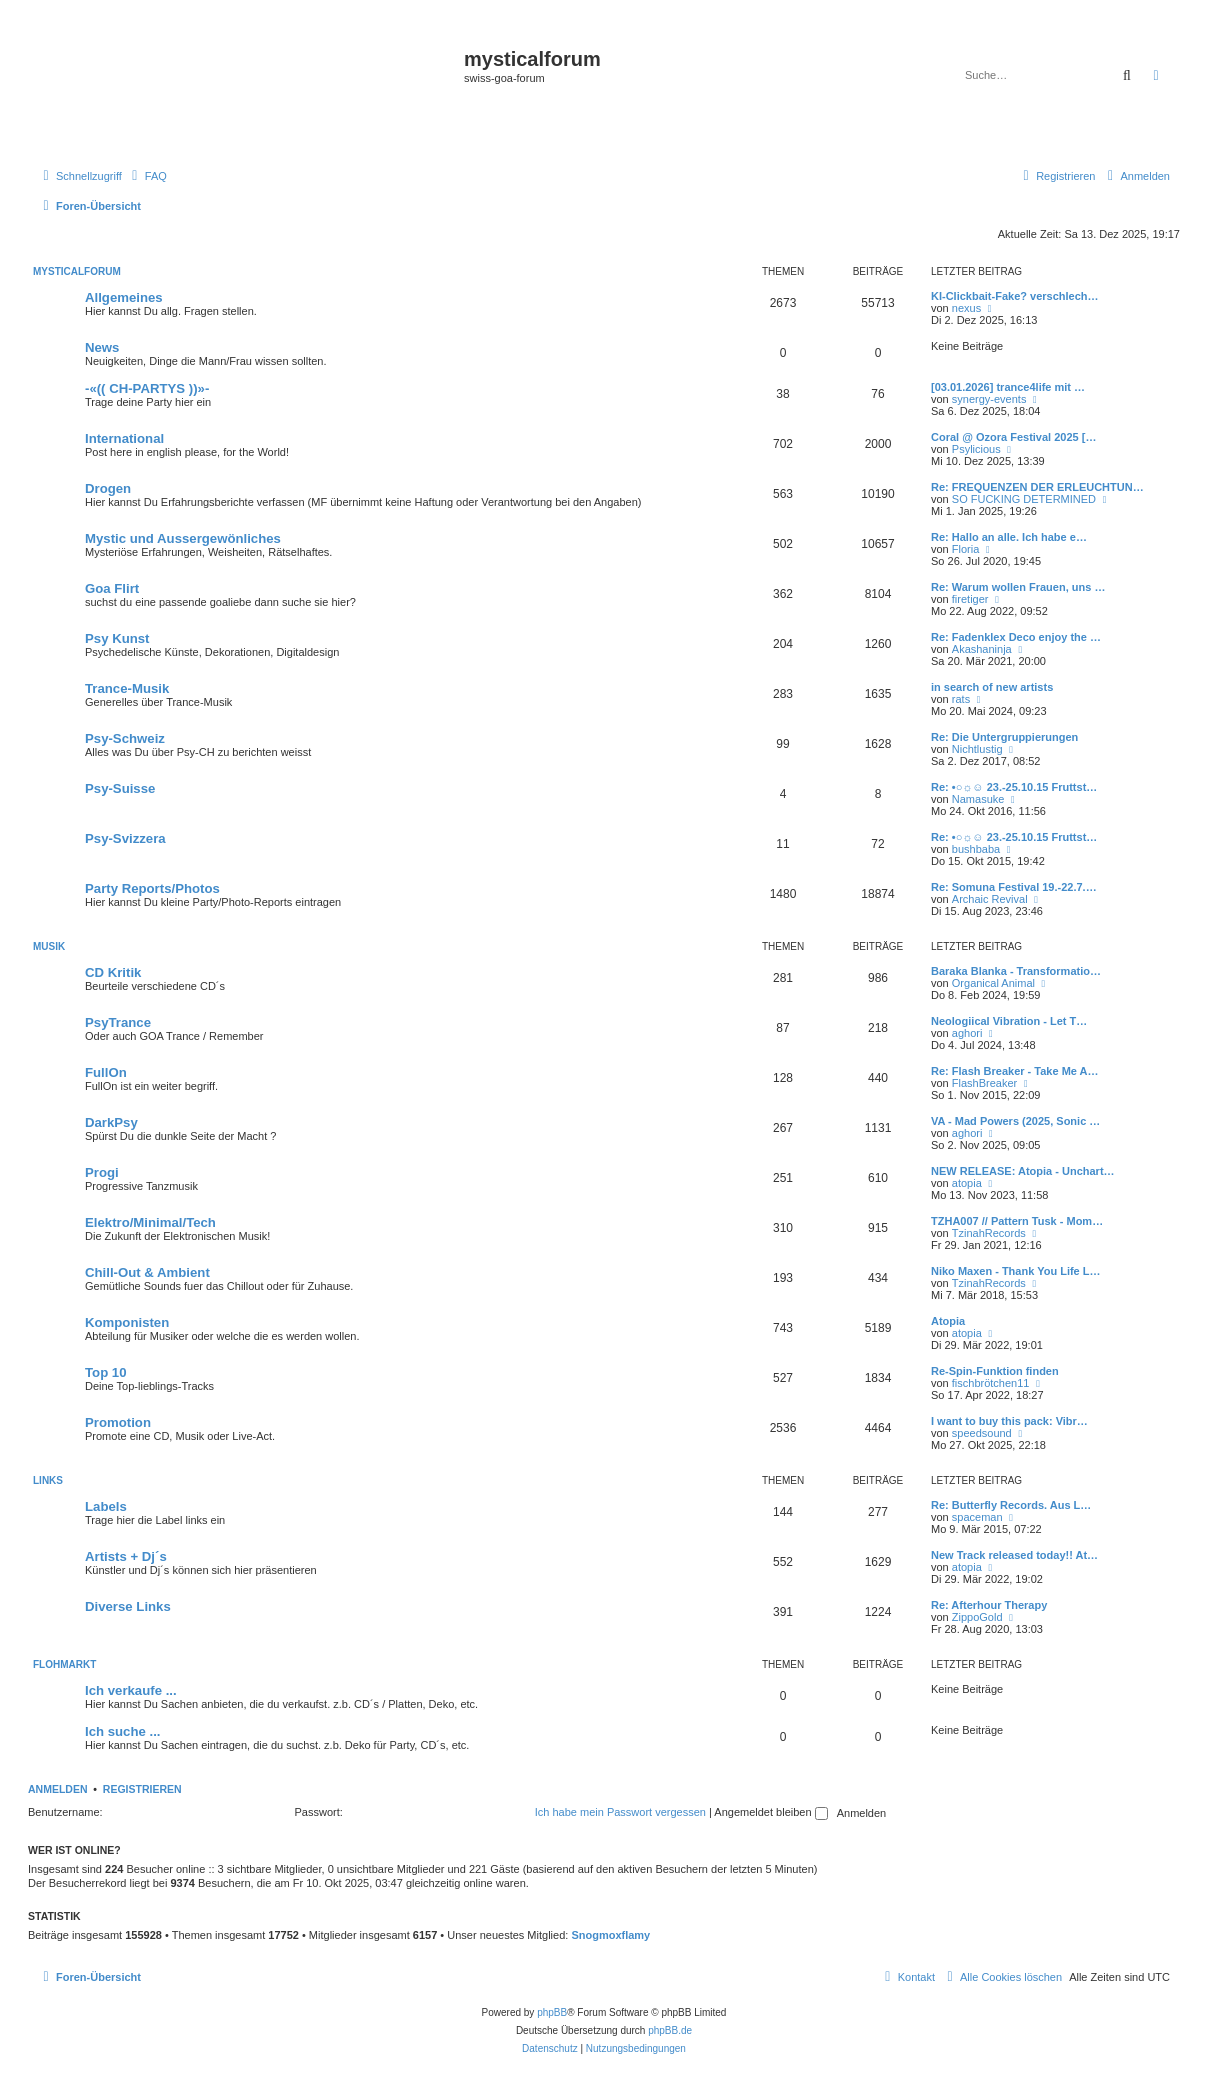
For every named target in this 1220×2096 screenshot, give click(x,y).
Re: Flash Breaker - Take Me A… (1015, 1071)
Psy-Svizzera (125, 838)
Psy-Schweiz (125, 738)
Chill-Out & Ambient (147, 1272)
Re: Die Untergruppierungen (1004, 737)
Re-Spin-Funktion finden (995, 1371)
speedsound (982, 1433)
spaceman (977, 1517)
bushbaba (976, 849)
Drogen (108, 488)
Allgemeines (124, 297)
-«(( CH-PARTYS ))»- (147, 388)
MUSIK (49, 946)
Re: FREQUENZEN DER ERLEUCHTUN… (1037, 487)
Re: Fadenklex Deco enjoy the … (1016, 637)
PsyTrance (118, 1022)
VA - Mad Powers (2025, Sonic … (1015, 1121)
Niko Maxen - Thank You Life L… (1016, 1271)
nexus (966, 308)
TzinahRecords (989, 1233)
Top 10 (106, 1372)
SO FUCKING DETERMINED (1024, 499)
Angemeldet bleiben (770, 1812)
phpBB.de (670, 2030)
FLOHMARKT (64, 1664)
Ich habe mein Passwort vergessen (620, 1812)
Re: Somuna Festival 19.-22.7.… (1014, 887)
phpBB (552, 2012)
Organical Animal (993, 983)
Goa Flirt (112, 588)
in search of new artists (992, 687)
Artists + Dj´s (126, 1556)
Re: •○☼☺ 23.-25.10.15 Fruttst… (1014, 787)
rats (961, 699)
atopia (967, 1183)
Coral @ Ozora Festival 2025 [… (1013, 437)
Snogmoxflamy (610, 1935)
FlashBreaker (984, 1083)
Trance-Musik (127, 688)
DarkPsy (111, 1122)
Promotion (118, 1422)
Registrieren (142, 1789)
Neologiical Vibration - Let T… (1009, 1021)
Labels (106, 1506)
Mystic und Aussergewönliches (183, 538)
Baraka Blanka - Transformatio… (1016, 971)
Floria (966, 549)
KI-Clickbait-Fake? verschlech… (1015, 296)
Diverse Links (128, 1606)
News (102, 347)
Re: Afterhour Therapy (989, 1605)
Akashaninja (982, 649)
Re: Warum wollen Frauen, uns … (1018, 587)
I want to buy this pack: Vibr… (1009, 1421)
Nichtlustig (977, 749)
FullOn (106, 1072)
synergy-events (989, 399)
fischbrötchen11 (991, 1383)
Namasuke (978, 799)
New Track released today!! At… (1014, 1555)
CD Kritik (113, 972)
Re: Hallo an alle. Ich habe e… (1009, 537)
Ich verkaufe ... (131, 1690)
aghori (967, 1033)
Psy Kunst (117, 638)
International (124, 438)
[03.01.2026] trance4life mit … (1008, 387)
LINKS (48, 1480)
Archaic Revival (990, 899)
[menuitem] (147, 176)
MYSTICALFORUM (77, 271)
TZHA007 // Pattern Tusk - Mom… (1017, 1221)
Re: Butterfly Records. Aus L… (1011, 1505)
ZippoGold (977, 1617)
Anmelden (58, 1789)
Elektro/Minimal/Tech (150, 1222)
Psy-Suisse (120, 788)
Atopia (948, 1321)
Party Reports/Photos (152, 888)
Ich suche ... (123, 1731)
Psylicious (976, 449)
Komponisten (127, 1322)
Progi (102, 1172)
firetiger (970, 599)
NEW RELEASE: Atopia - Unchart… (1023, 1171)
